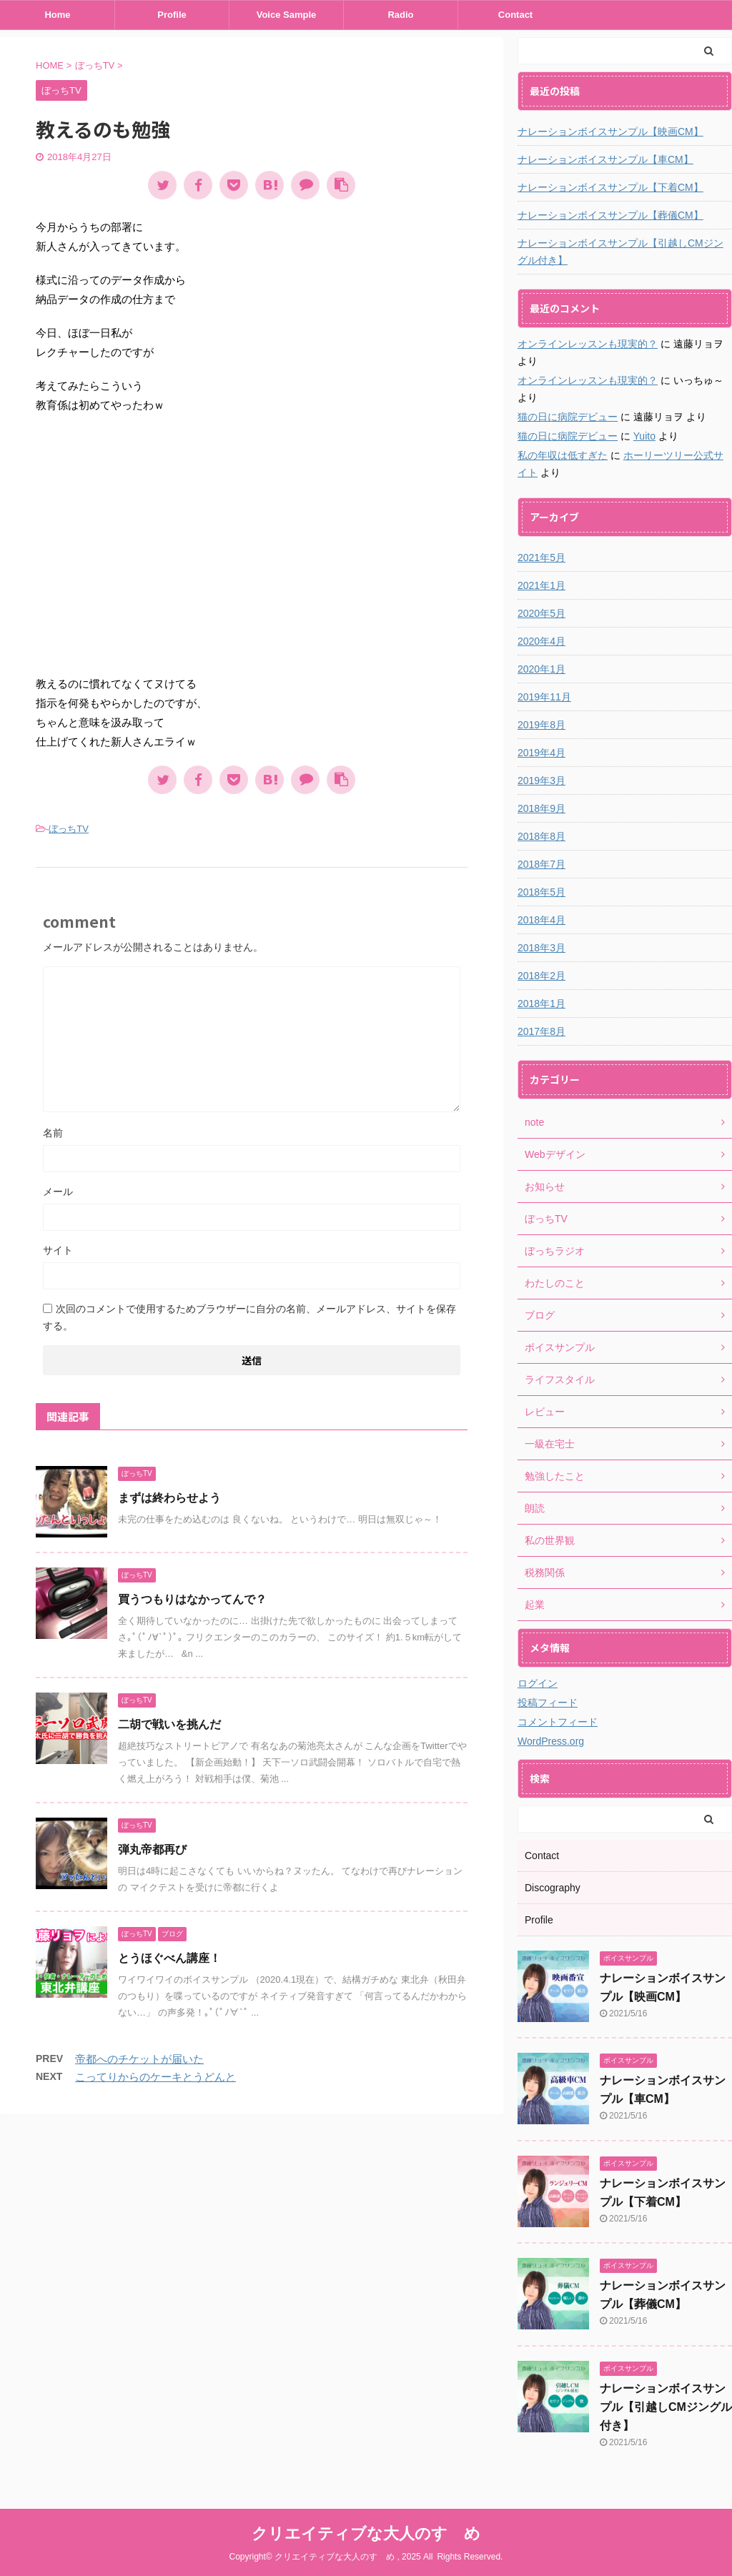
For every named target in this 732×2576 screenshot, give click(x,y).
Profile (171, 14)
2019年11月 (544, 697)
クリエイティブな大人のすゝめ (366, 2533)
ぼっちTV (69, 828)
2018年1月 (541, 1003)
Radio (400, 14)
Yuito (644, 436)
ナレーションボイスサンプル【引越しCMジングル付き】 (620, 251)
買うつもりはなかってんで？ (192, 1599)
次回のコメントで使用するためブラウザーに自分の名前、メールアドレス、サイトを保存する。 (249, 1317)
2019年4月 (541, 752)
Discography (552, 1887)
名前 (53, 1133)
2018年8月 (541, 836)
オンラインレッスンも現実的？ (588, 344)
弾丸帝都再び (152, 1849)
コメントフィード (558, 1722)
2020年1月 (541, 669)
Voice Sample (287, 14)
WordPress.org (551, 1741)
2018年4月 (541, 920)
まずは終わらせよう (169, 1498)
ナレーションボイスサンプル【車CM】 (605, 159)
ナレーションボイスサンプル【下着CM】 (610, 187)
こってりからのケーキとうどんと (155, 2077)
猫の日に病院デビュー (568, 416)
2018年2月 (541, 975)
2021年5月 (541, 557)
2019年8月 (541, 724)
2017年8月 (541, 1031)
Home (57, 14)
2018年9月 (541, 808)
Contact (515, 14)
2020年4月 (541, 641)
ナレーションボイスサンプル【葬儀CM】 (610, 215)
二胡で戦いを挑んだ (169, 1724)
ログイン (538, 1683)
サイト (58, 1250)
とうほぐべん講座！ (169, 1958)
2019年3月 (541, 780)
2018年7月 (541, 864)
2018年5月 (541, 892)
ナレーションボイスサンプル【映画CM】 (610, 131)
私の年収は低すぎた (563, 455)
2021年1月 (541, 585)
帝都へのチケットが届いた (139, 2059)
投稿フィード (548, 1702)
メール (58, 1191)
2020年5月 (541, 613)
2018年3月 (541, 947)
